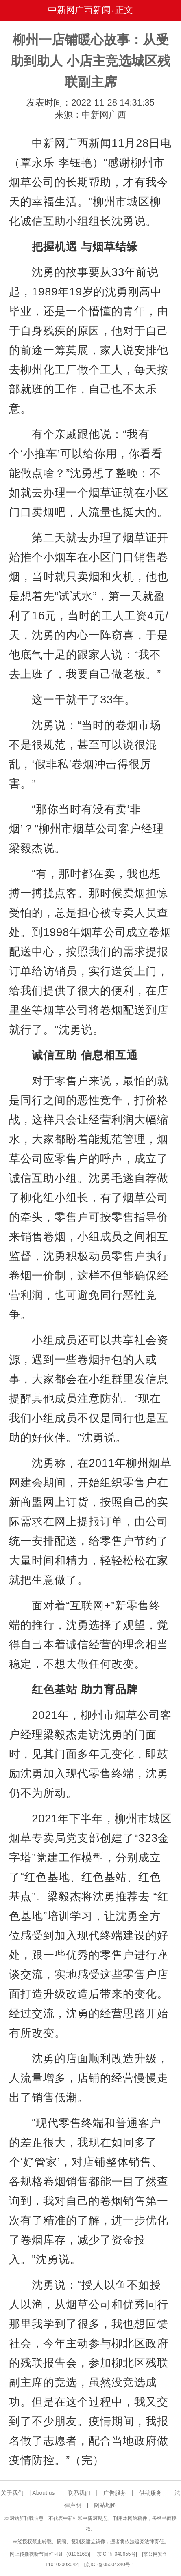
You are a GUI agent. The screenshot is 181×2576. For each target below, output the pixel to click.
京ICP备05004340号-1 (109, 2564)
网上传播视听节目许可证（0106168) (49, 2554)
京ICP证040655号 (116, 2554)
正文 (124, 10)
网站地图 (105, 2505)
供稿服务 (150, 2493)
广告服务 (114, 2493)
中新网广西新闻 (79, 10)
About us (43, 2493)
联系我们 (79, 2493)
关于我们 (12, 2493)
